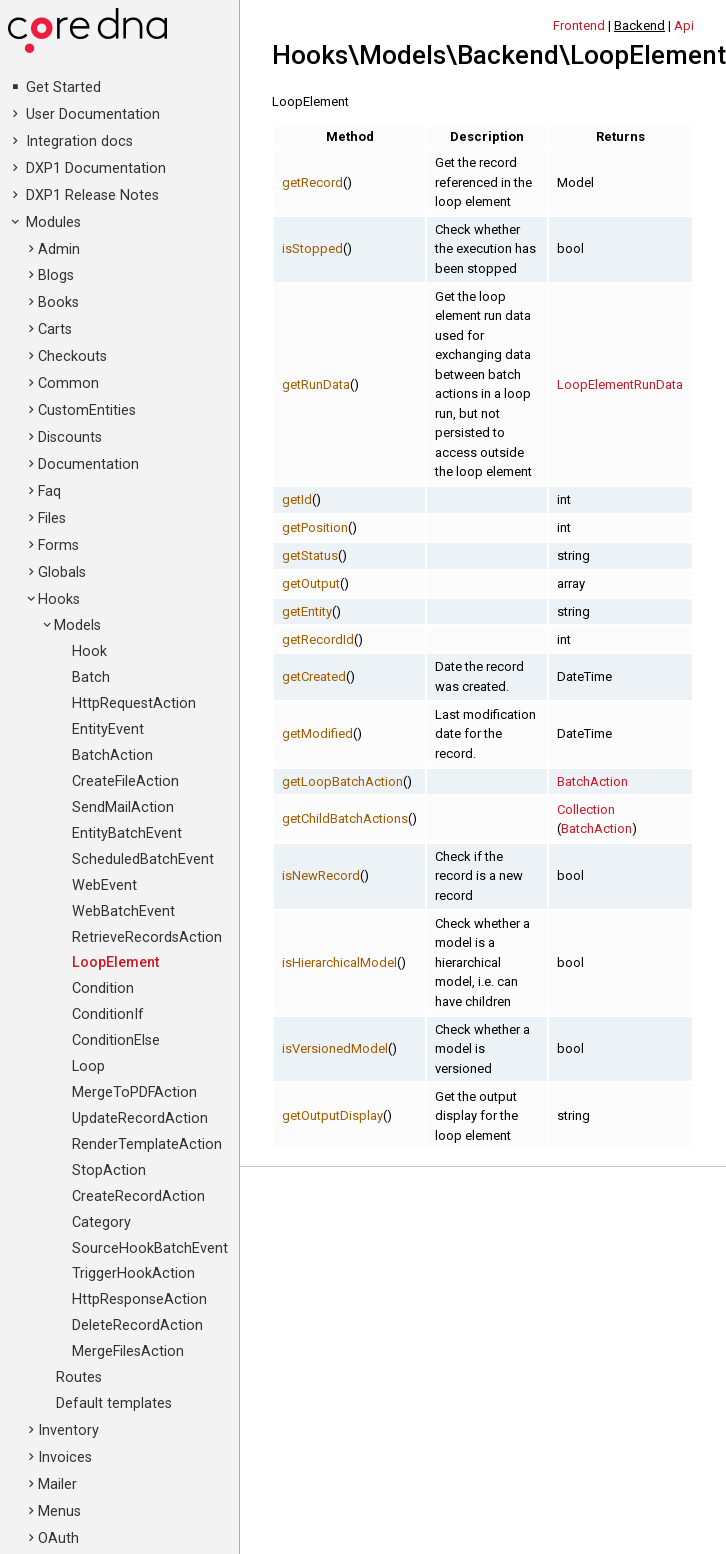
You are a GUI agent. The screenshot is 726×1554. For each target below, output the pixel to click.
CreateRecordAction (138, 1196)
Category (101, 1222)
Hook (89, 651)
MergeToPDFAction (134, 1092)
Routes (79, 1377)
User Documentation (93, 114)
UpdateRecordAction (140, 1118)
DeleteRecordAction (137, 1325)
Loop (88, 1066)
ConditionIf (108, 1014)
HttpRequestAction (134, 703)
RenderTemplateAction (147, 1144)
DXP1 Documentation (96, 168)
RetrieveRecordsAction (147, 937)
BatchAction (112, 755)
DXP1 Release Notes (92, 195)
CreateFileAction (125, 781)
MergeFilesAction (128, 1351)
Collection (586, 809)
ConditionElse (116, 1040)
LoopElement (115, 962)
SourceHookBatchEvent (150, 1248)
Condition (103, 988)
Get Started (63, 87)
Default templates (114, 1403)
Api (684, 25)
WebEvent (104, 885)
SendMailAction (123, 807)
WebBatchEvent (123, 911)
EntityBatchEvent (127, 833)
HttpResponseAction (139, 1299)
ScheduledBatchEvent (143, 859)
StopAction (109, 1170)
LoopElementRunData (620, 384)
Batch (91, 677)
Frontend (579, 25)
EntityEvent (108, 729)
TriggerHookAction (133, 1273)
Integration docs (79, 141)
